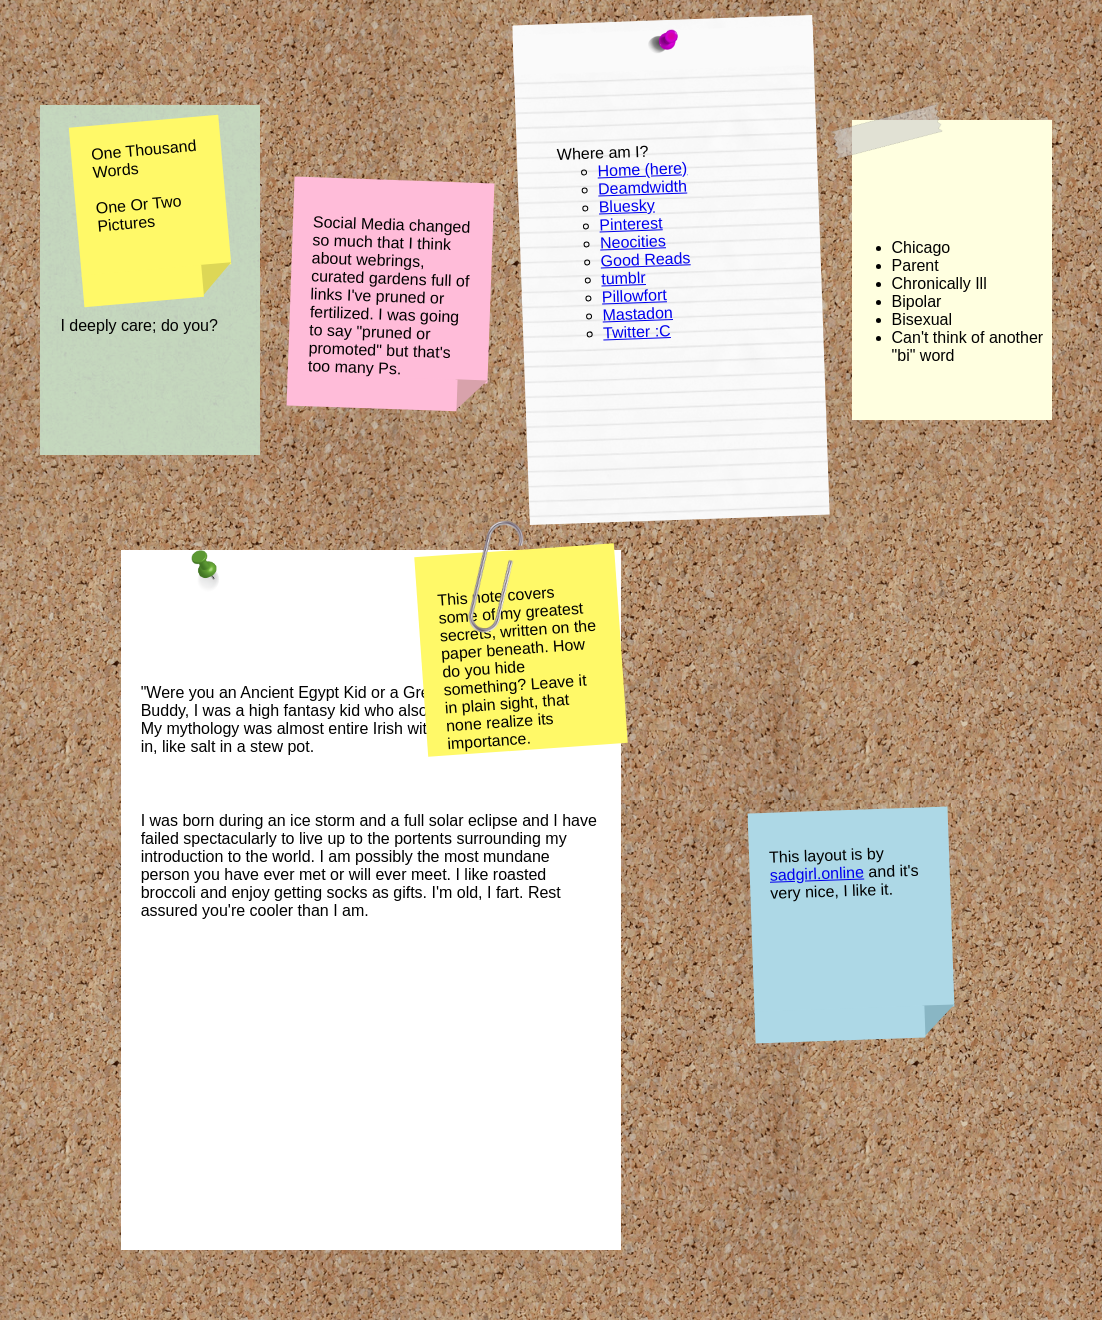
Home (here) (642, 169)
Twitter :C (637, 331)
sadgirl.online (817, 874)
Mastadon (637, 313)
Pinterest (631, 223)
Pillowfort (634, 295)
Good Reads (646, 259)
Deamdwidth (642, 187)
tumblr (623, 278)
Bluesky (627, 206)
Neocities (633, 241)
